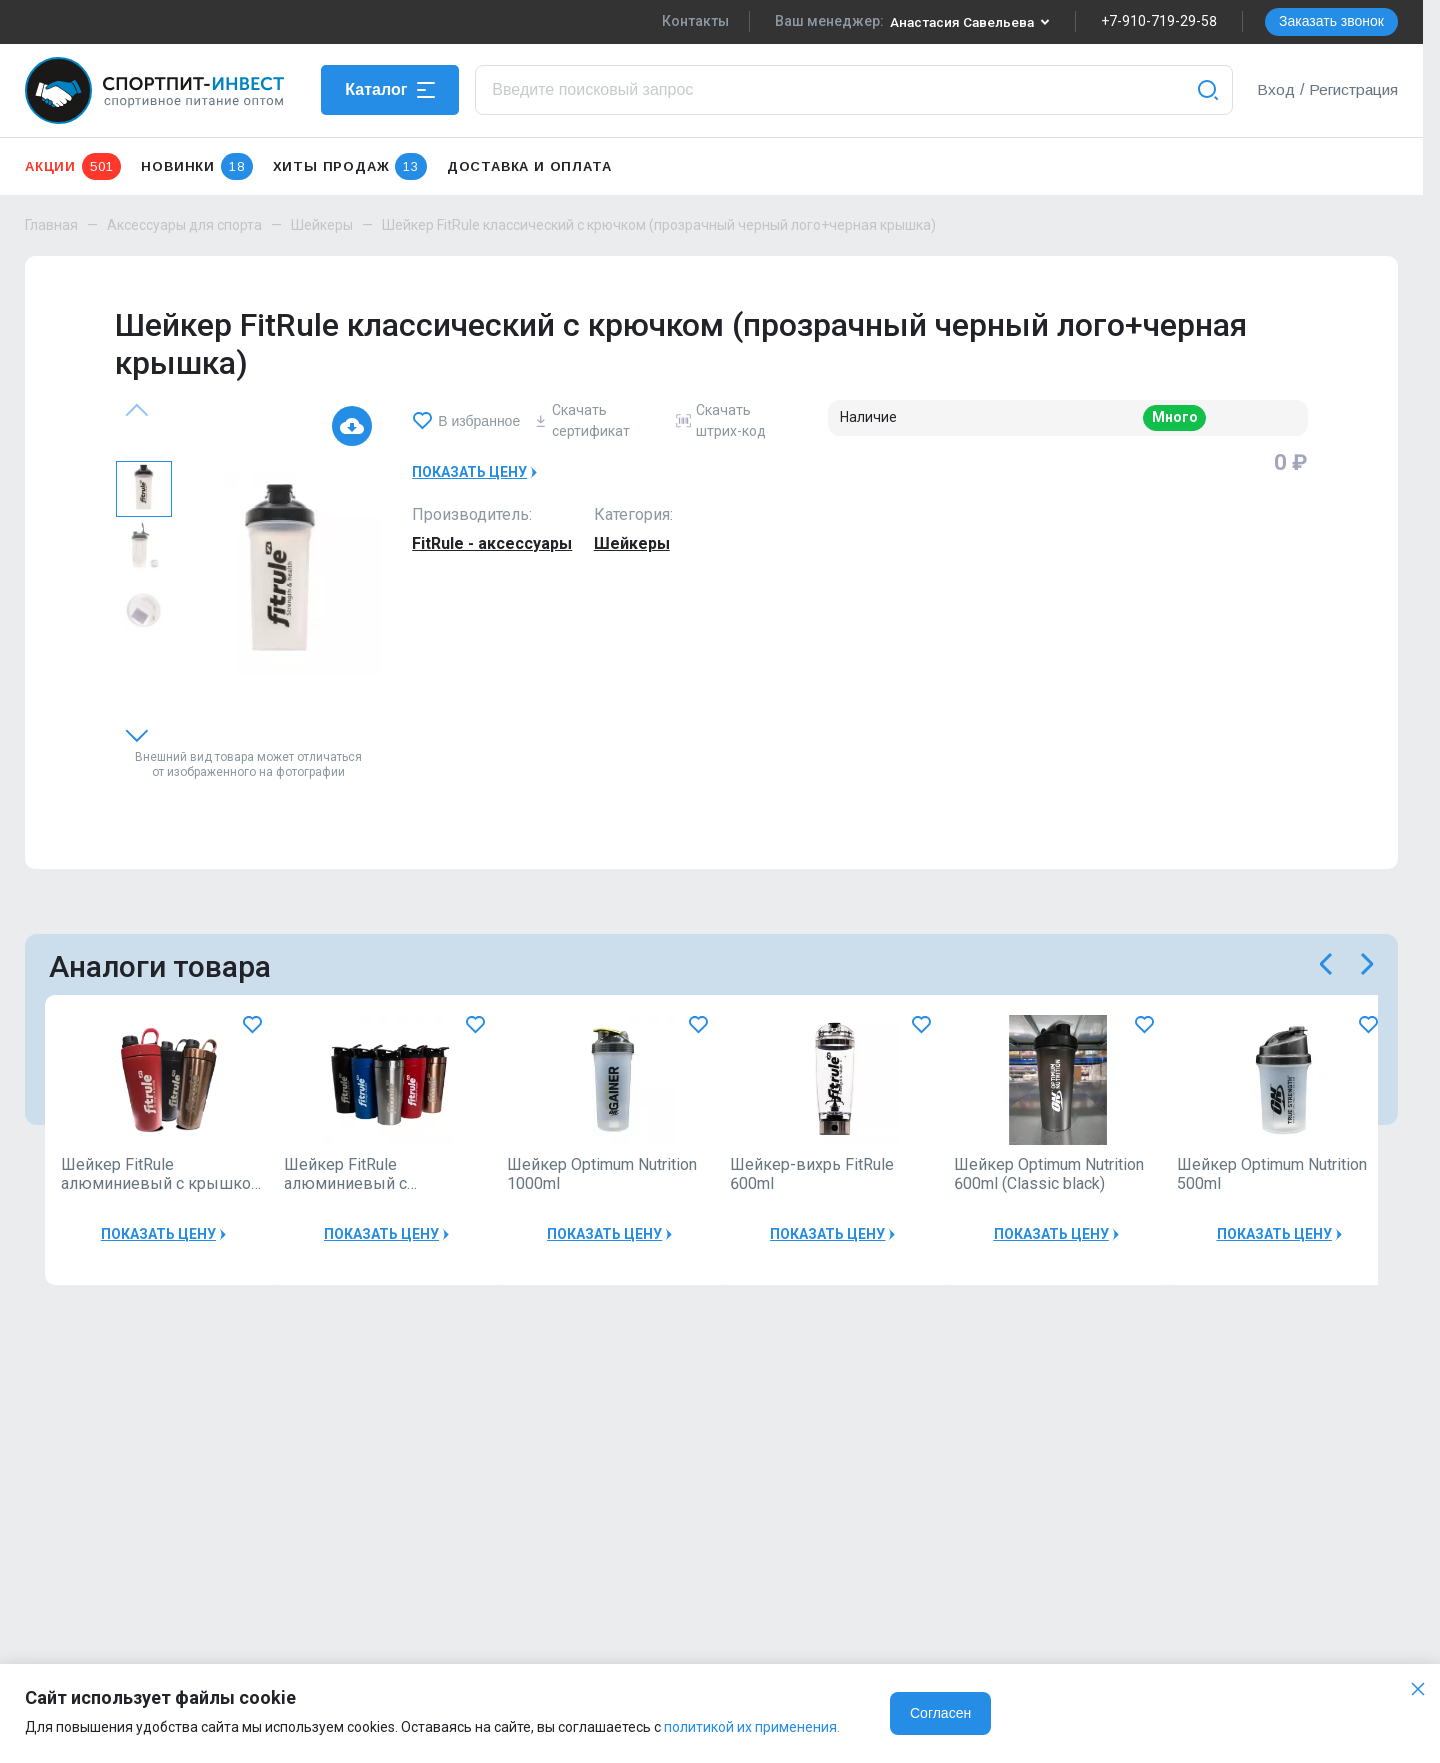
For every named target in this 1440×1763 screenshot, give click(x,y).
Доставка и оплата (529, 166)
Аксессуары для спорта (184, 225)
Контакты (690, 21)
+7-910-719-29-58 (1159, 21)
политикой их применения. (752, 1727)
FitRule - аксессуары (492, 543)
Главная (51, 225)
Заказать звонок (1331, 21)
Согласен (940, 1713)
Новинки (196, 166)
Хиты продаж (350, 166)
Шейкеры (322, 225)
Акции (73, 166)
